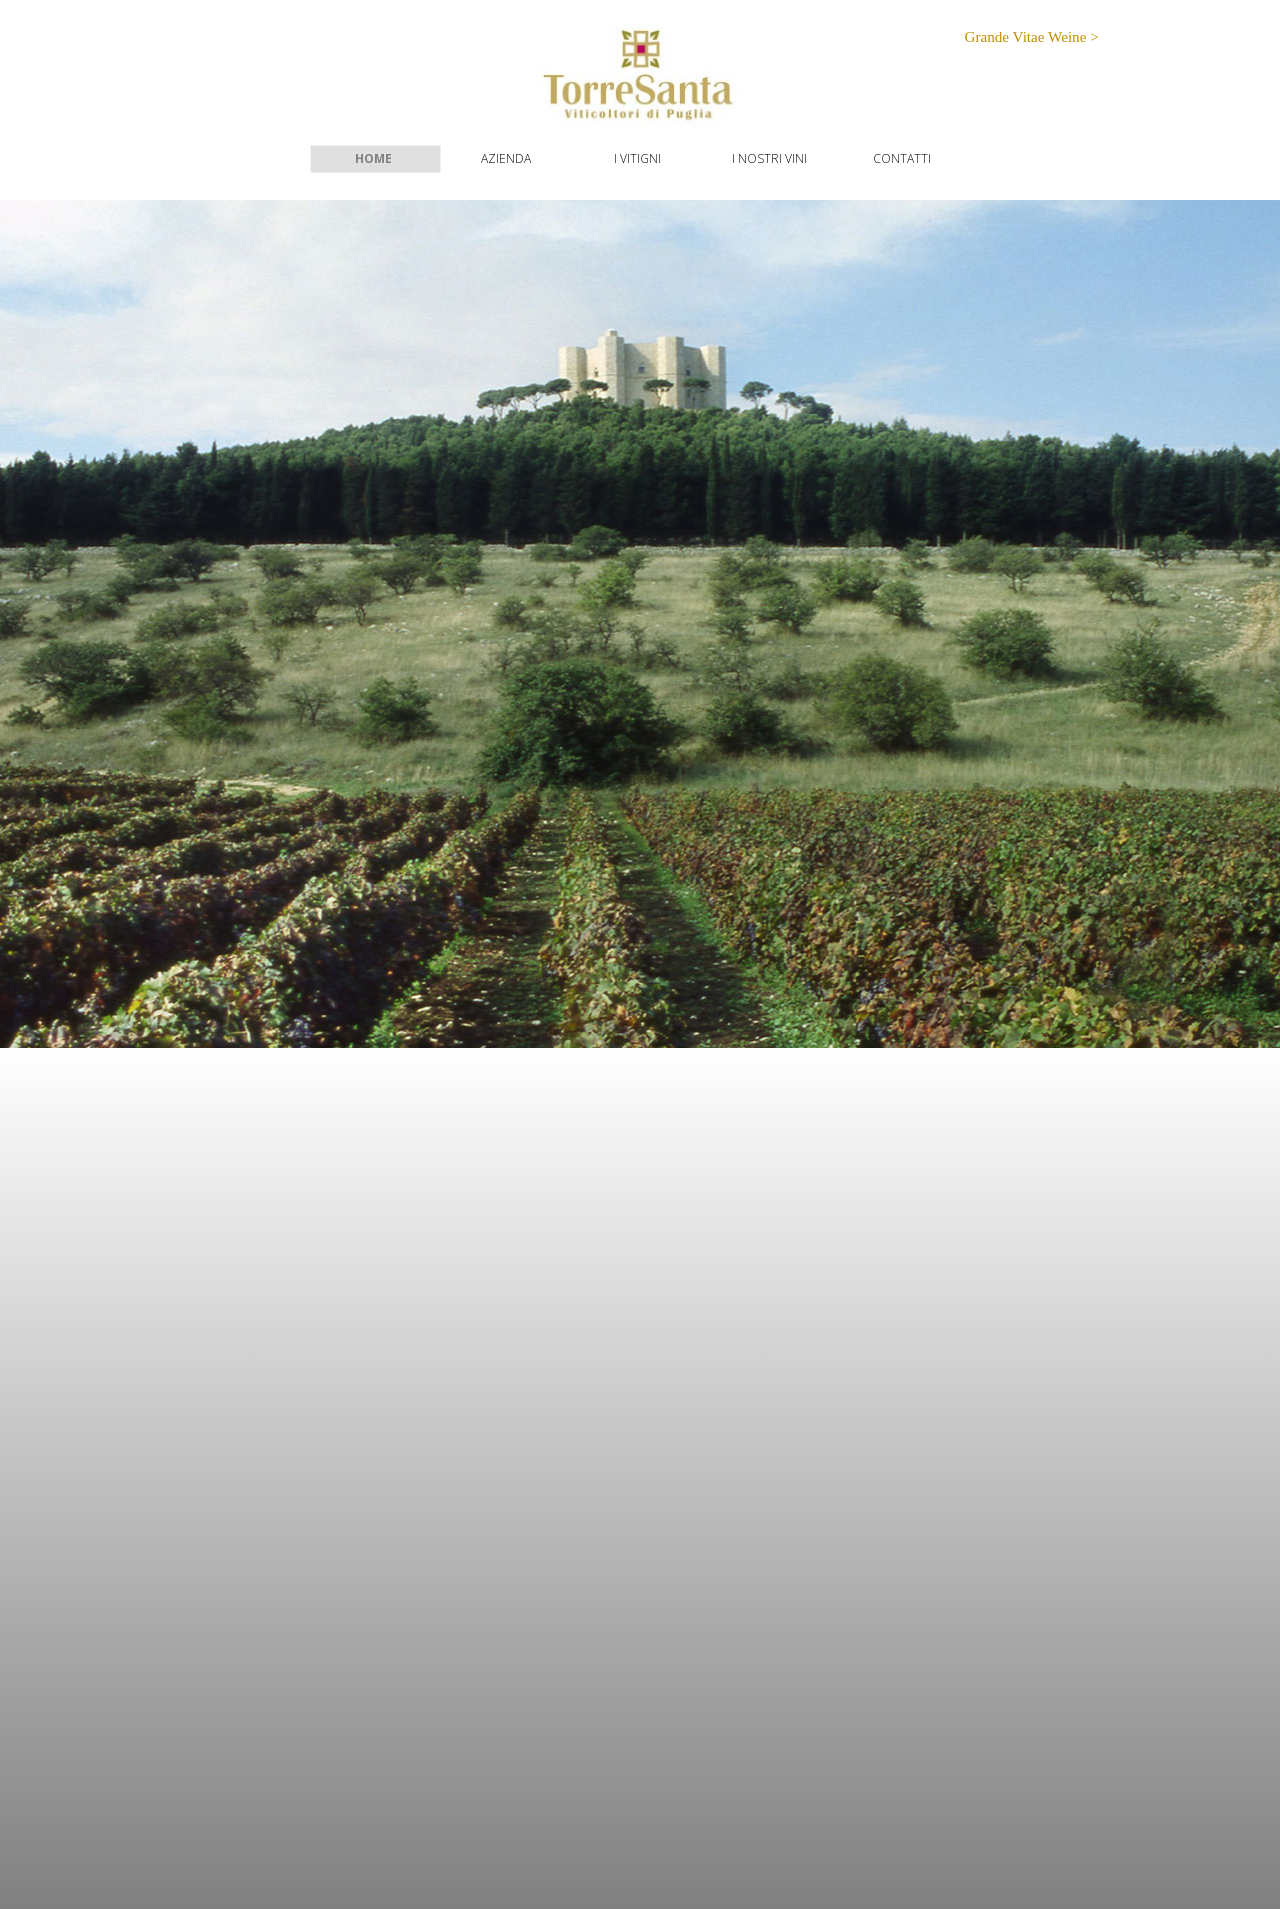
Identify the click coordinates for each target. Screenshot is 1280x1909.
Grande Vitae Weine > (1031, 36)
